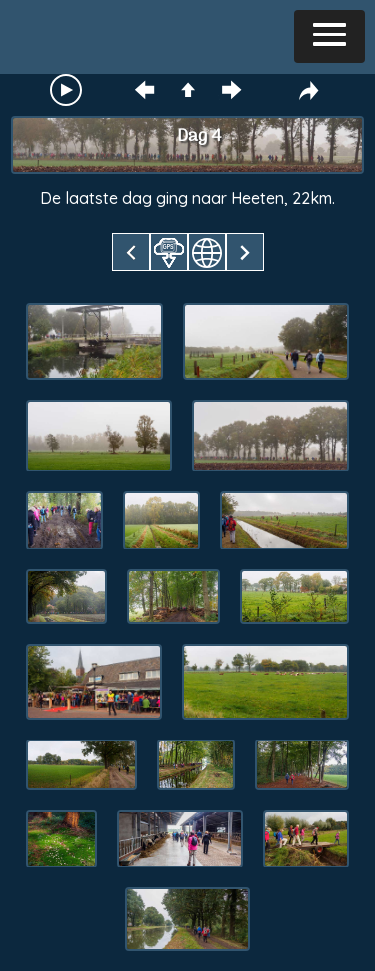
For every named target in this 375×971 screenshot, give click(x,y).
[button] (329, 36)
